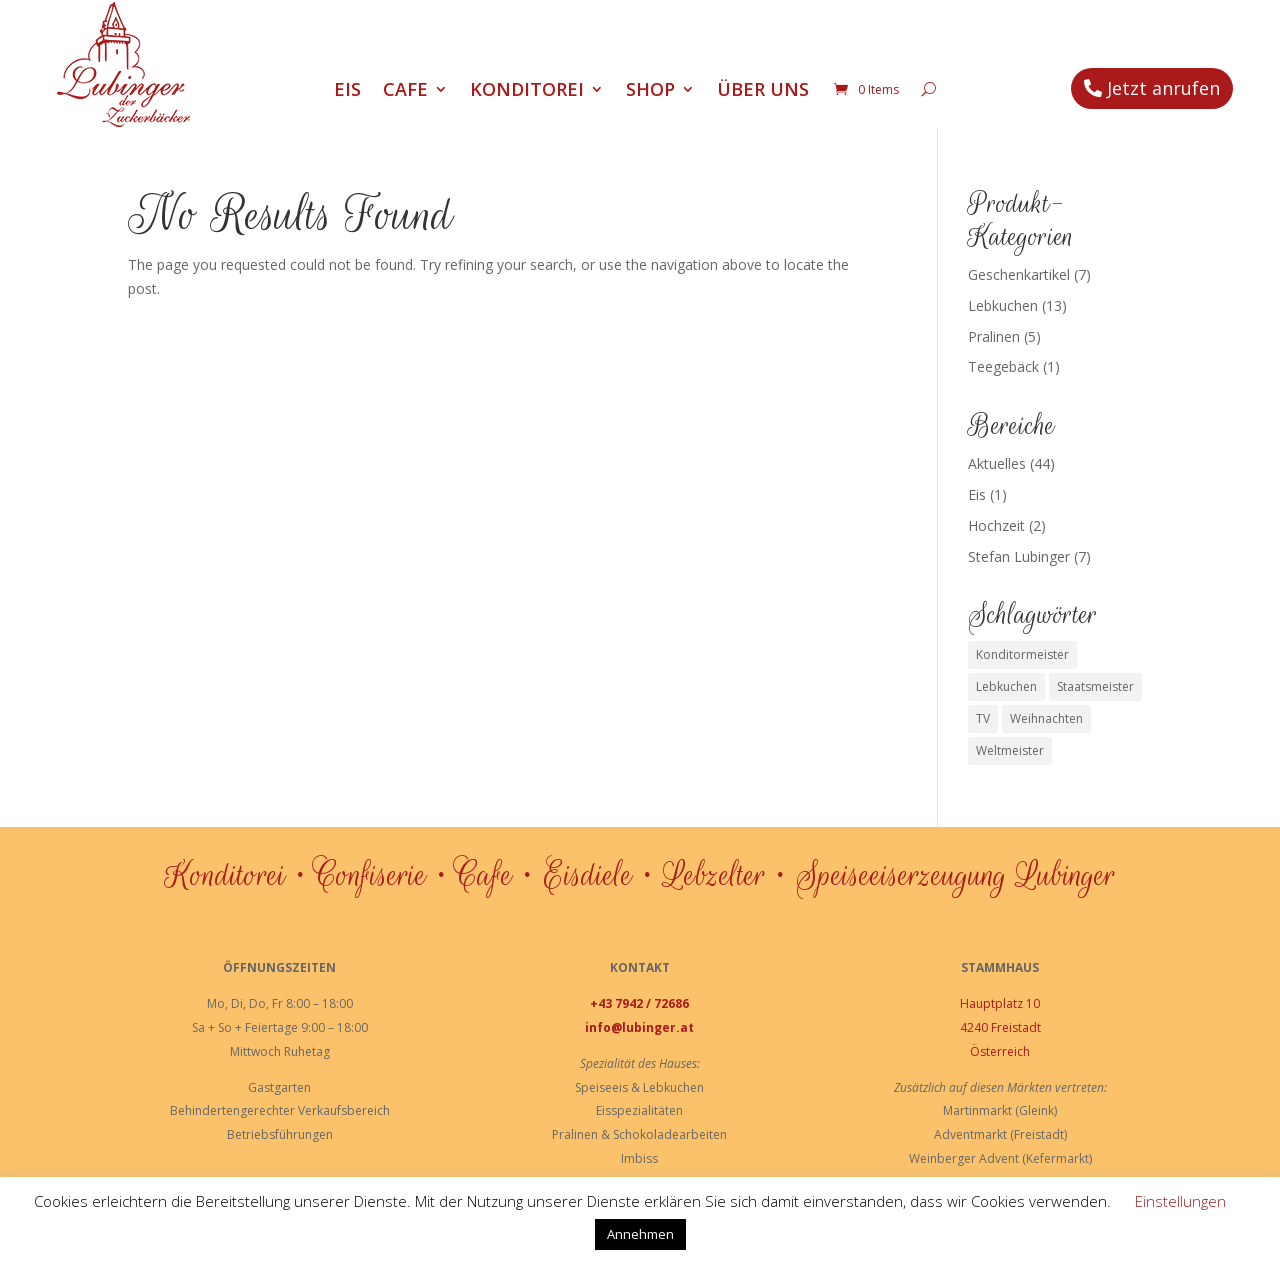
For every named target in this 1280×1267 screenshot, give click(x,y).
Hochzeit (996, 525)
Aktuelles (997, 463)
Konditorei (527, 91)
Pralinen (994, 336)
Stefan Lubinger (1019, 556)
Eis (347, 91)
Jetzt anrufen (1163, 88)
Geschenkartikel (1019, 274)
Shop (650, 91)
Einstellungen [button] (1180, 1201)
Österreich (1000, 1051)
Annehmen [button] (640, 1234)
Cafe (405, 91)
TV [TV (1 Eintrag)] (983, 718)
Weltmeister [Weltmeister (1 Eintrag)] (1010, 750)
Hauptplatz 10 (1000, 1003)
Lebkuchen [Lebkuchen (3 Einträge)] (1006, 686)
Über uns (763, 91)
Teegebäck (1003, 366)
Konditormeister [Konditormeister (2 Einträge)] (1022, 654)
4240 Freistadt (1000, 1027)
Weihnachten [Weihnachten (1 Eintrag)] (1046, 718)
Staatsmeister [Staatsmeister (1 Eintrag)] (1095, 686)
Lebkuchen (1003, 305)
